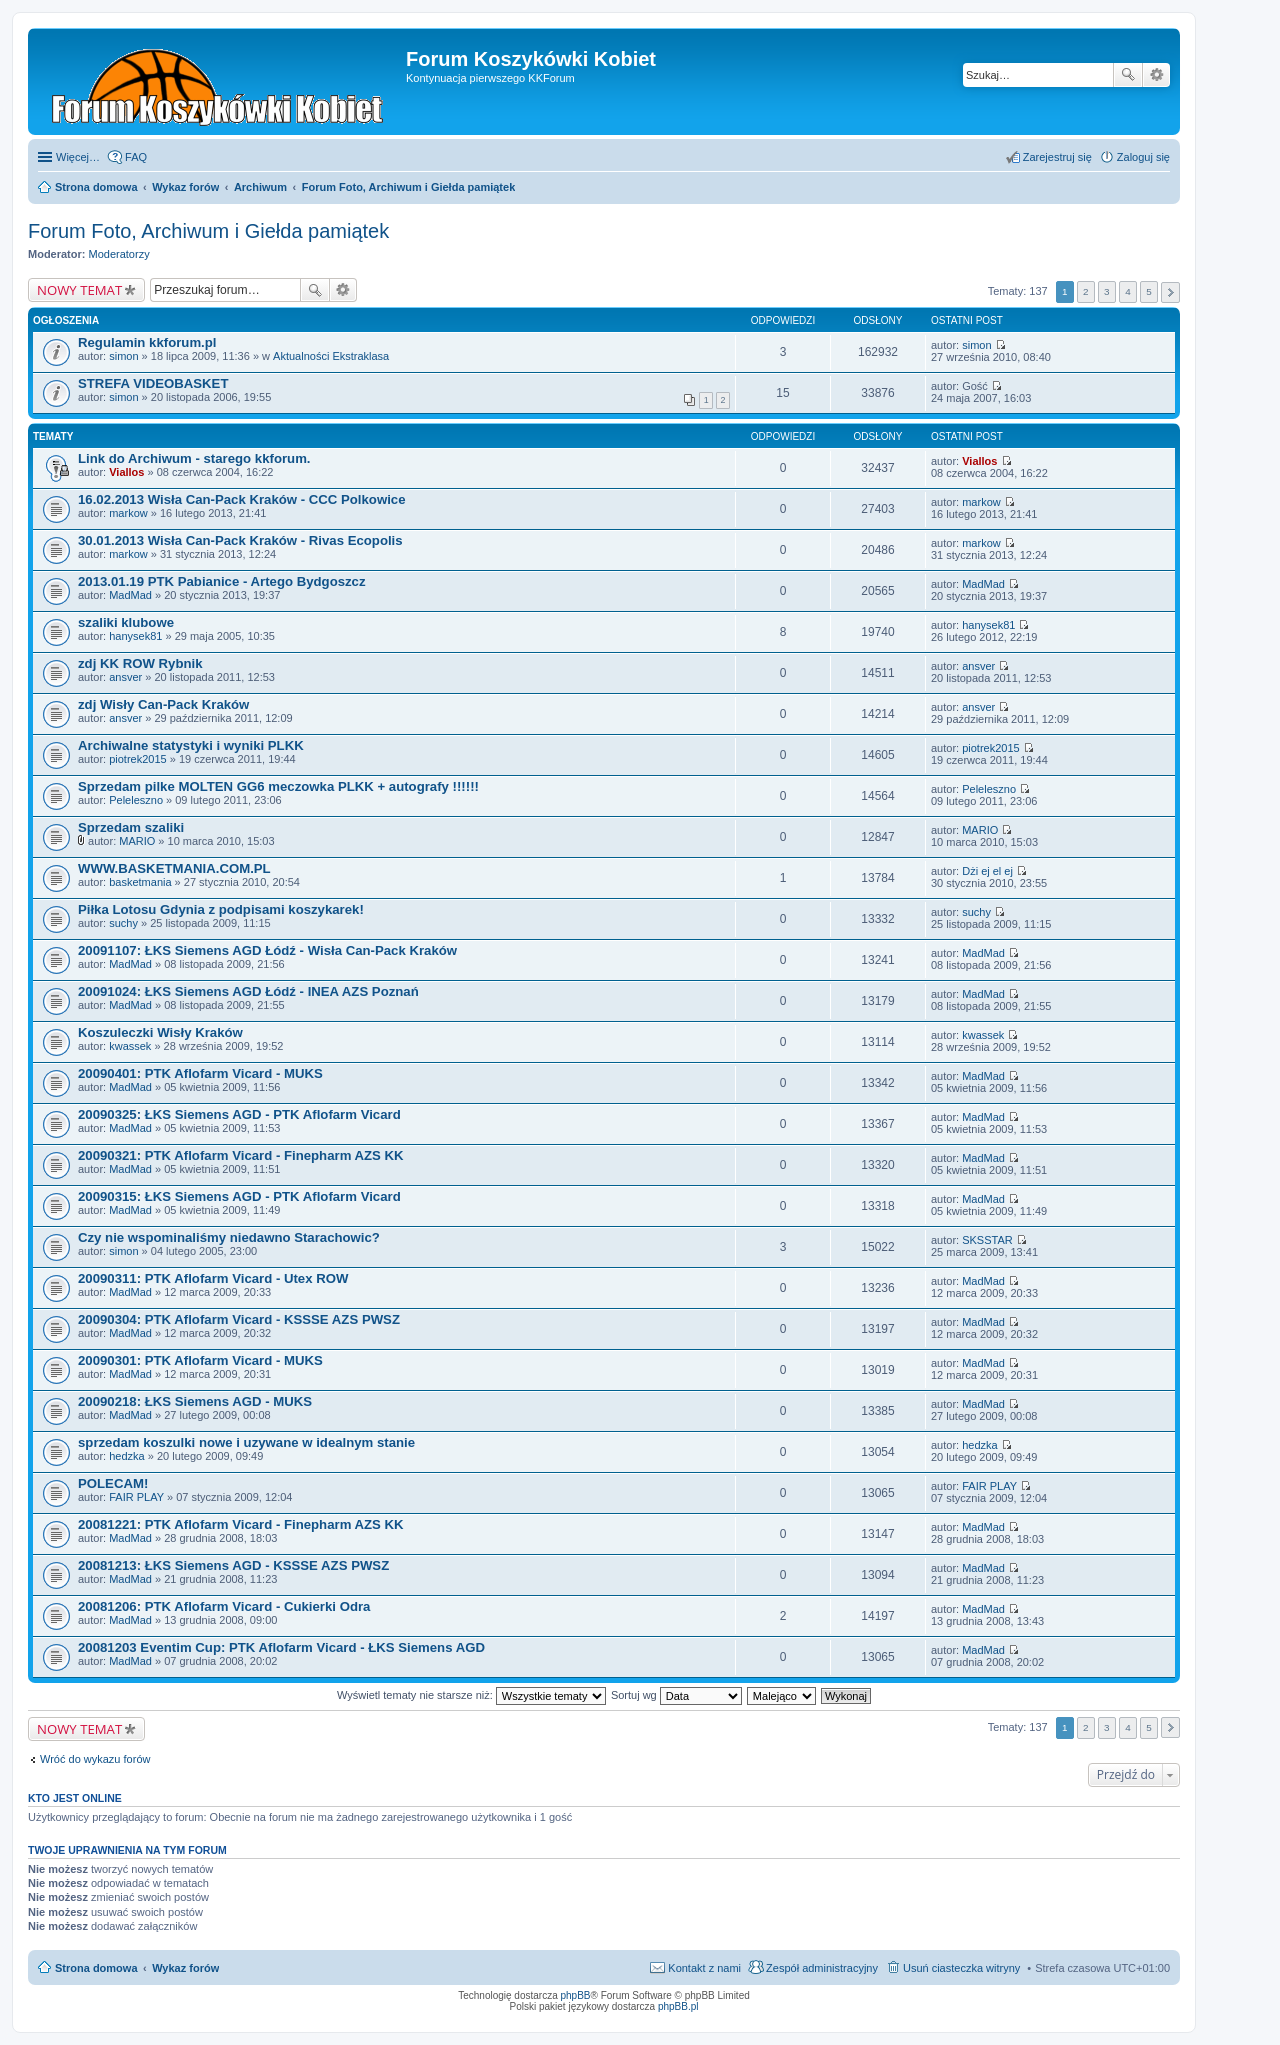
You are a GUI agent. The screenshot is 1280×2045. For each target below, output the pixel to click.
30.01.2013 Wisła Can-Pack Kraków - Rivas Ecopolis (240, 540)
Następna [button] (1170, 292)
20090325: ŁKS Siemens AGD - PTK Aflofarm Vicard (239, 1114)
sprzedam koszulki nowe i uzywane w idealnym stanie (246, 1442)
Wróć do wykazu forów (95, 1759)
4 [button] (1128, 291)
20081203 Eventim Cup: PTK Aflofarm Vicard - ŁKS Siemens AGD (281, 1647)
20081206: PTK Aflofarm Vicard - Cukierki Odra (224, 1606)
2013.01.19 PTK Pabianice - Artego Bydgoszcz (222, 581)
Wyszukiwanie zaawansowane (1156, 75)
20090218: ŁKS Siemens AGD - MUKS (195, 1401)
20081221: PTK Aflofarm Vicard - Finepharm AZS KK (241, 1524)
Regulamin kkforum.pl (147, 342)
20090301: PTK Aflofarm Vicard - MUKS (200, 1360)
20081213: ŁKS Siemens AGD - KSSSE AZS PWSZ (233, 1565)
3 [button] (1107, 291)
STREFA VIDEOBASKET (153, 383)
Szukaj (1128, 75)
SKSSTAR (987, 1240)
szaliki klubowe (126, 622)
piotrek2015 (138, 759)
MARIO (137, 841)
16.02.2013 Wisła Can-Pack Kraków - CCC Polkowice (242, 499)
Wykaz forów (185, 1968)
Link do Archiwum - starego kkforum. (194, 458)
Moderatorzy (119, 254)
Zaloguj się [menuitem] (1143, 157)
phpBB (576, 1995)
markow (128, 513)
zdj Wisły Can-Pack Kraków (163, 704)
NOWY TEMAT (79, 290)
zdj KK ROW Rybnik (140, 663)
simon (123, 356)
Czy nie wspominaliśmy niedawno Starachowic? (229, 1237)
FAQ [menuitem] (136, 157)
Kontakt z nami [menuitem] (704, 1968)
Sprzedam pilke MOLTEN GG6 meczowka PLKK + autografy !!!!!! (278, 786)
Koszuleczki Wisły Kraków (160, 1032)
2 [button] (1086, 291)
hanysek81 (135, 636)
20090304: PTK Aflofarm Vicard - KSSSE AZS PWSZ (239, 1319)
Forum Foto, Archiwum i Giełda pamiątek (208, 231)
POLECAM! (113, 1483)
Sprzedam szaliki (131, 827)
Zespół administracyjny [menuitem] (822, 1968)
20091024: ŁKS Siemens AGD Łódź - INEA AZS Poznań (248, 991)
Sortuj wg (676, 1695)
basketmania (140, 882)
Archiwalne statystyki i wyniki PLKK (191, 745)
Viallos (126, 472)
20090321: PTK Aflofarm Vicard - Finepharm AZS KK (241, 1155)
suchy (123, 923)
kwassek (130, 1046)
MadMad (130, 595)
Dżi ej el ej (987, 871)
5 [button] (1149, 291)
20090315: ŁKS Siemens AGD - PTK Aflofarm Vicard (239, 1196)
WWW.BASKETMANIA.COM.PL (174, 868)
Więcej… (78, 157)
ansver (125, 677)
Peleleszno (136, 800)
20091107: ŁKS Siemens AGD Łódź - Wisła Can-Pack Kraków (267, 950)
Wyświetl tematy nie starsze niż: (471, 1695)
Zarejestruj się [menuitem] (1057, 157)
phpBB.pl (678, 2006)
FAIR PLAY (136, 1497)
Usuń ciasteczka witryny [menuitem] (961, 1968)
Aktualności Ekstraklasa (331, 356)
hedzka (126, 1456)
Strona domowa (96, 1968)
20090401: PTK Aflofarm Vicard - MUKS (200, 1073)
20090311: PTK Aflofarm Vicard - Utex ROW (213, 1278)
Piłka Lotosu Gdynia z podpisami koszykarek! (221, 909)
